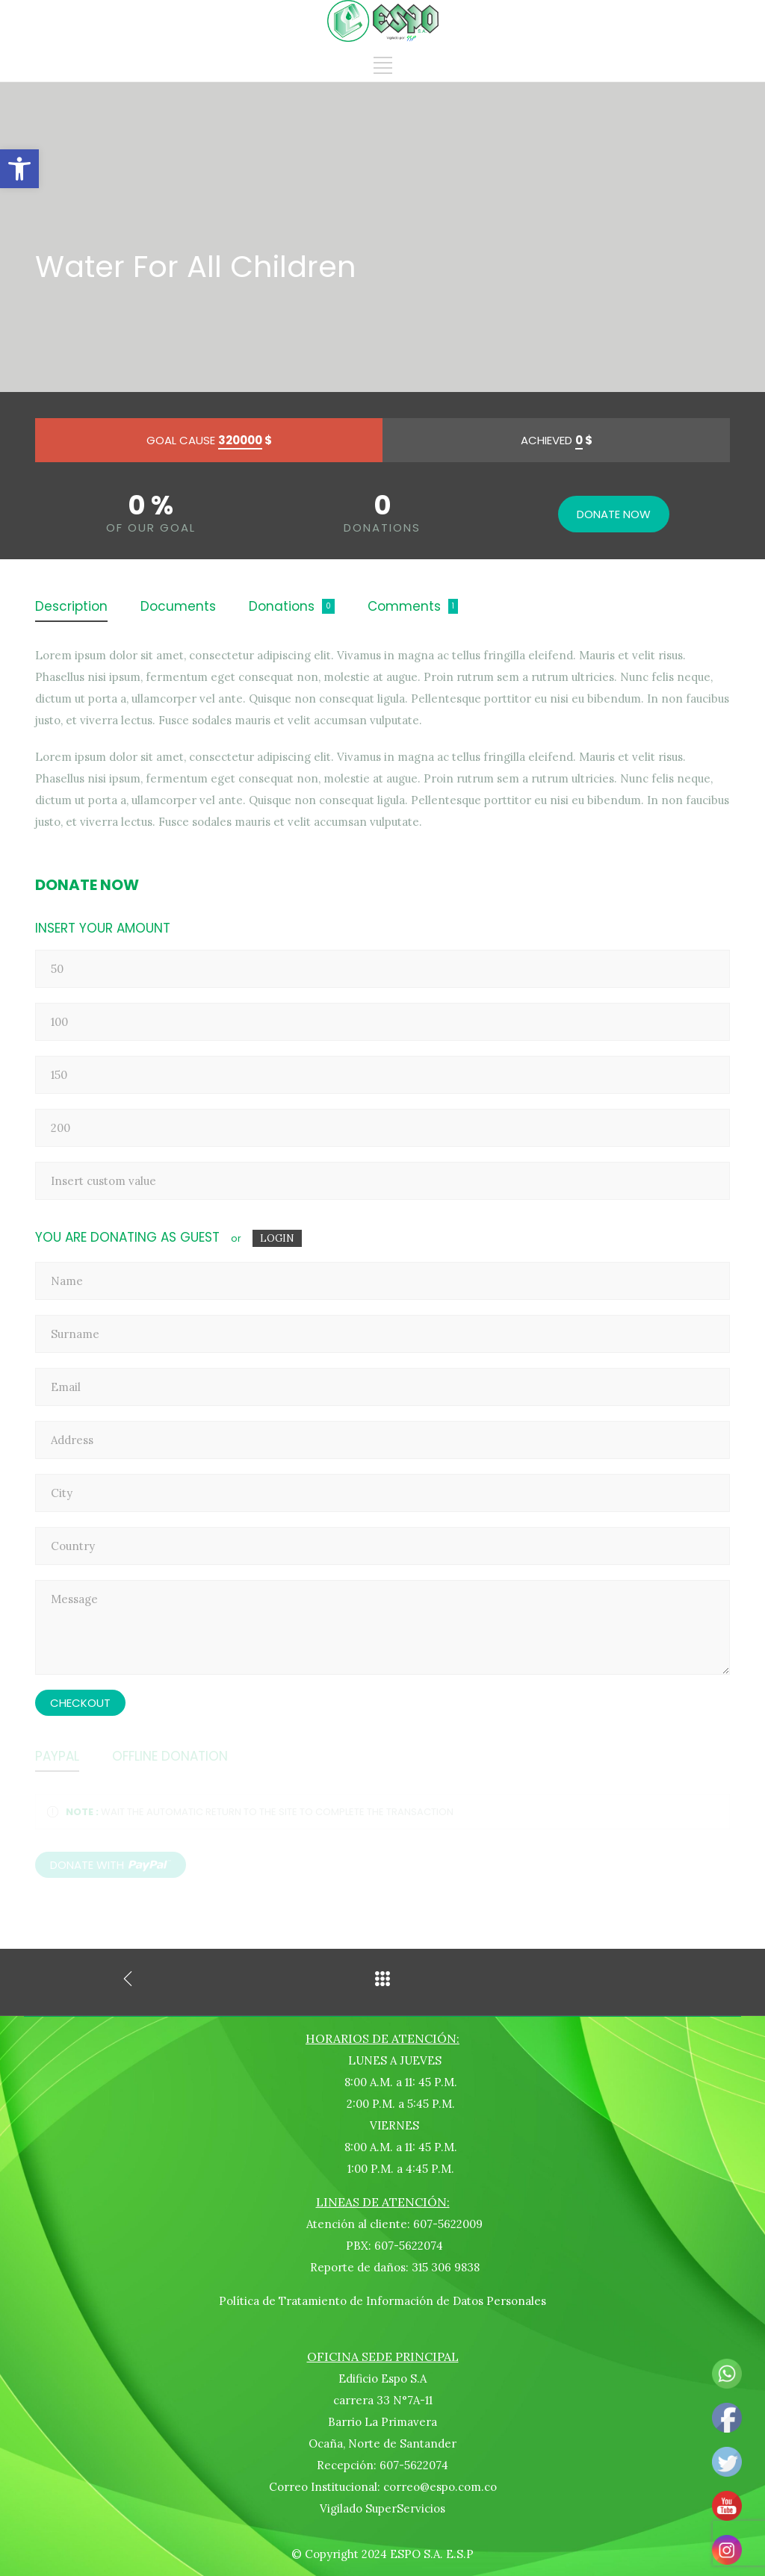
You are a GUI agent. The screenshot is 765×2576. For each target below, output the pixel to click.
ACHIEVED (556, 440)
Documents (178, 606)
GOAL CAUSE (209, 440)
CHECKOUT (80, 1703)
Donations (282, 606)
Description (71, 606)
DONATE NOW (614, 514)
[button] (19, 168)
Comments (404, 606)
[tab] (71, 607)
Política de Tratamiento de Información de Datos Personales (382, 2301)
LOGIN (277, 1238)
